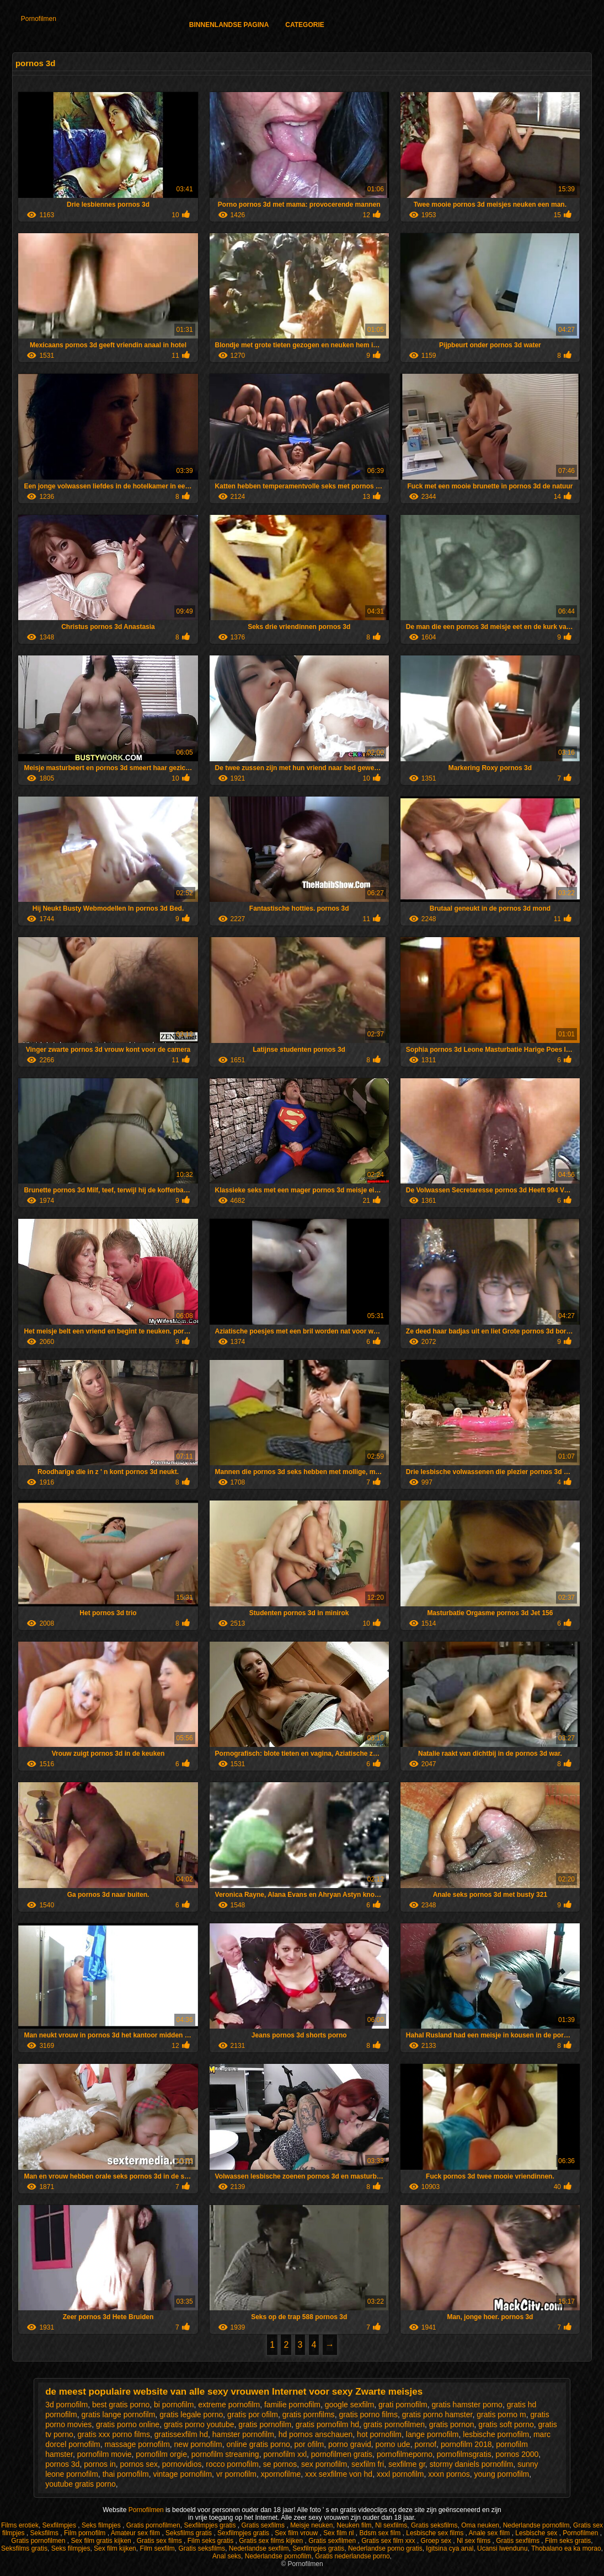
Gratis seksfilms (434, 2525)
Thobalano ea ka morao (566, 2548)
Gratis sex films (160, 2541)
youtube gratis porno (80, 2484)
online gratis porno (258, 2444)
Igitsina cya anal (449, 2548)
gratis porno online (127, 2424)
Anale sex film (490, 2533)
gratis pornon (451, 2424)
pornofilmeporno (404, 2454)
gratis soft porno (505, 2424)
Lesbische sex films (435, 2533)
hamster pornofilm (243, 2434)
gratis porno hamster (437, 2414)
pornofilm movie (104, 2454)
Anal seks (226, 2556)
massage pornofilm (137, 2444)
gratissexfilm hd (181, 2434)
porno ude (393, 2444)
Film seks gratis (212, 2541)
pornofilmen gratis (341, 2454)
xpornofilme (281, 2474)
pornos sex (139, 2464)
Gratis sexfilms (263, 2525)
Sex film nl (339, 2533)
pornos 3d (62, 2464)
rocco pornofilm (232, 2464)
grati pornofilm (402, 2404)
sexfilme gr (406, 2464)
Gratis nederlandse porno (352, 2556)
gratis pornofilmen (394, 2424)
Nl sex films (475, 2541)
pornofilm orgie (161, 2454)
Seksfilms (45, 2533)
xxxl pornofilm (400, 2474)
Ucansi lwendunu (502, 2548)
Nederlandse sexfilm (259, 2548)
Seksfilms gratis (189, 2533)
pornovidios (182, 2464)
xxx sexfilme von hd (338, 2474)
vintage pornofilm (182, 2474)
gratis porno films (368, 2414)
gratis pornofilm (264, 2424)
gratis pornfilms (308, 2414)
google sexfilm (350, 2404)
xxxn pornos (448, 2474)
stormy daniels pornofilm (472, 2464)
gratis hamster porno (467, 2404)
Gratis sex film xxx (389, 2541)
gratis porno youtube (199, 2424)
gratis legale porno (191, 2414)
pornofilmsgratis (464, 2454)
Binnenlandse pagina (229, 25)
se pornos (280, 2464)
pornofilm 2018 (466, 2444)
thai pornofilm (126, 2474)
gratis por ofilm (252, 2414)
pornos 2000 (516, 2454)
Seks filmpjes (102, 2525)
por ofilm (309, 2444)
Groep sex (437, 2541)
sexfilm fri (367, 2464)
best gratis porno (120, 2404)
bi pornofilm (174, 2404)
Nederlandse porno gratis (385, 2548)
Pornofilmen (38, 19)
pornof (425, 2444)
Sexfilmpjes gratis (210, 2525)
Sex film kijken (115, 2548)
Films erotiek (20, 2525)
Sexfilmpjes (60, 2525)
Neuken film (353, 2525)
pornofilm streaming (225, 2454)
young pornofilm (502, 2474)
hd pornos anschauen (316, 2434)
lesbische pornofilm (496, 2434)
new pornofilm (198, 2444)
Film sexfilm (157, 2548)
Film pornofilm (86, 2533)
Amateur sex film (136, 2533)
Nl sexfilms (391, 2525)
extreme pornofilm (229, 2404)
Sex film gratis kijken (102, 2541)
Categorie (304, 25)
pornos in (100, 2464)
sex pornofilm (324, 2464)
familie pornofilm (292, 2404)
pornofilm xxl (285, 2454)
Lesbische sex (537, 2533)
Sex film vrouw (297, 2533)
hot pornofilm (379, 2434)
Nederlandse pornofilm (536, 2525)
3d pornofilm (66, 2404)
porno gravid (349, 2444)
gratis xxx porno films (114, 2434)
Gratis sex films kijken (271, 2541)
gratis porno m (501, 2414)
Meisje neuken (311, 2525)
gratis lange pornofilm (119, 2414)
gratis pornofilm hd (327, 2424)
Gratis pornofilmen (153, 2525)
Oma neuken (480, 2525)
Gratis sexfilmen (332, 2541)
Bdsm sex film (381, 2533)
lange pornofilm (432, 2434)
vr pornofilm (236, 2474)
